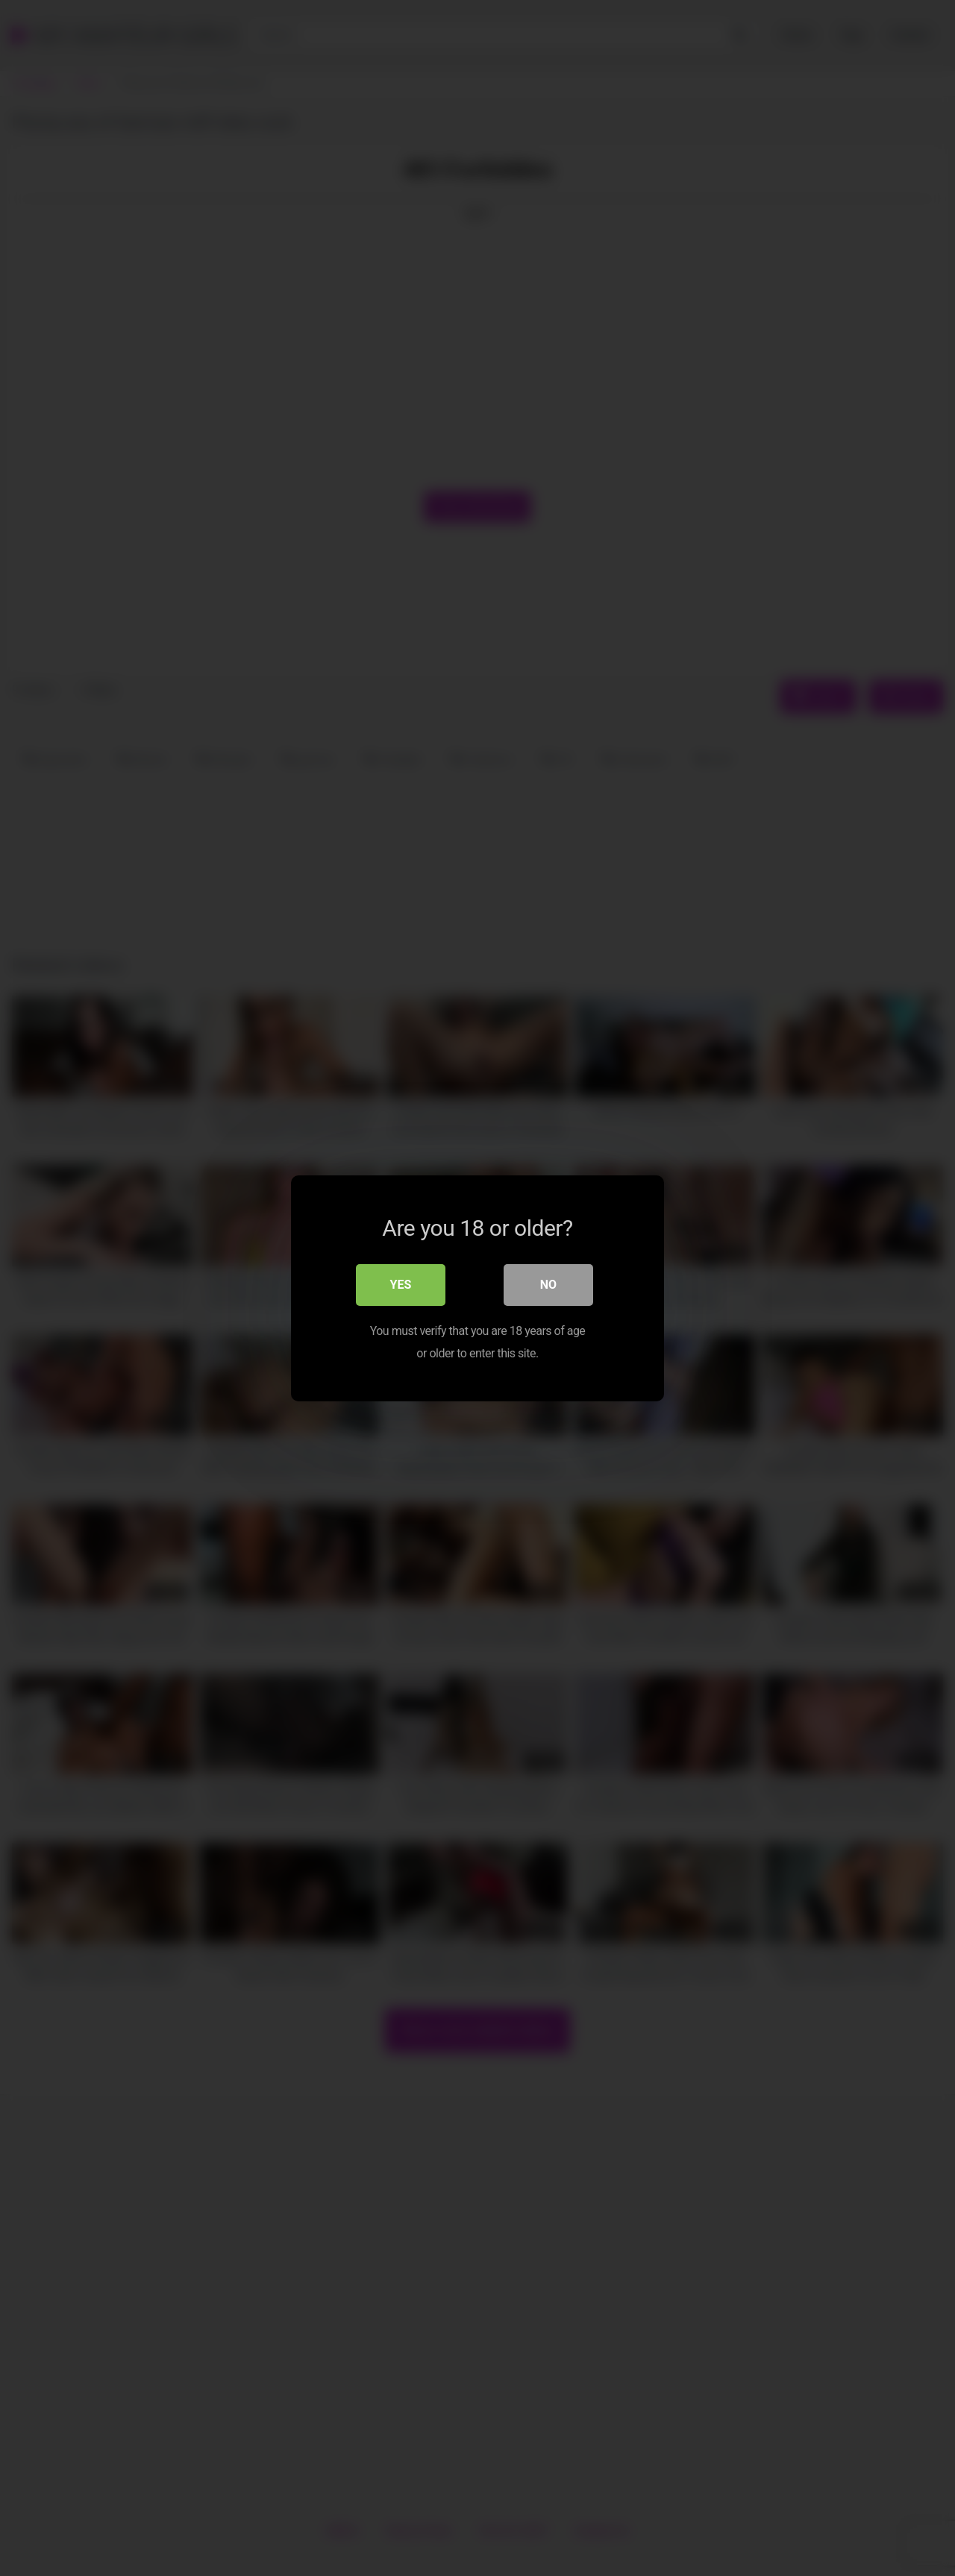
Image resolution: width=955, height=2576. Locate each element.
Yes (401, 1284)
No (548, 1284)
